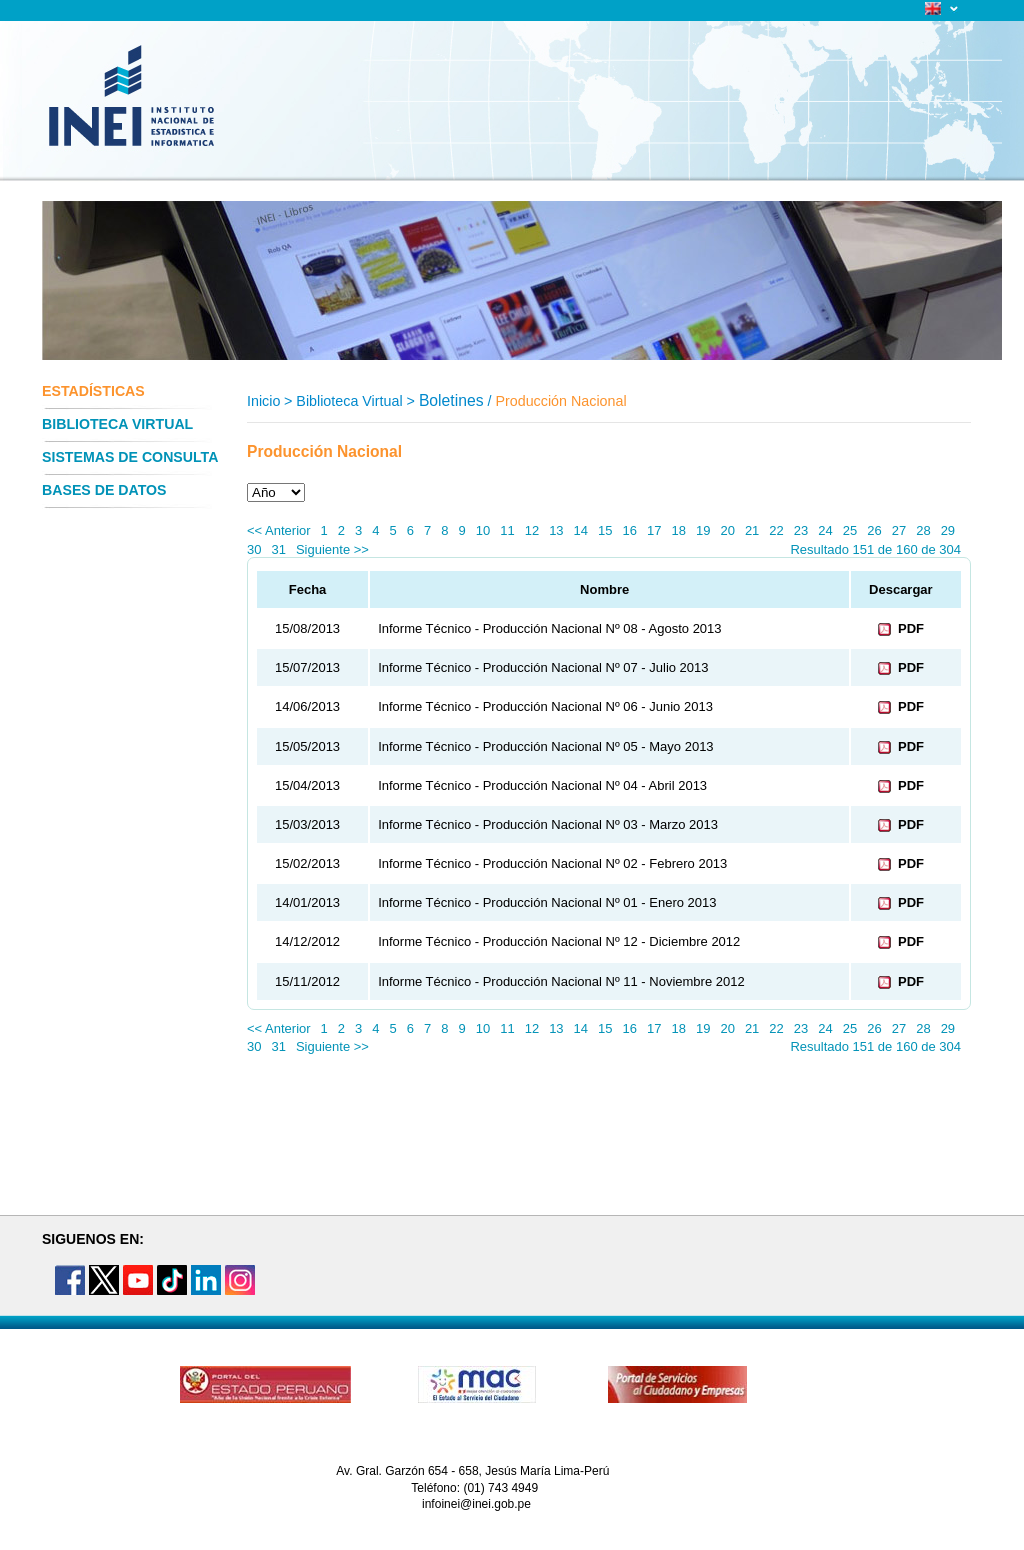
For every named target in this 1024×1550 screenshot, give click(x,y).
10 (483, 530)
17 (654, 530)
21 (752, 530)
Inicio (263, 401)
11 (507, 530)
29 (948, 530)
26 (874, 530)
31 (278, 549)
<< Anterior (279, 530)
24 (825, 530)
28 (923, 530)
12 (532, 530)
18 (678, 530)
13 (556, 530)
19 (703, 530)
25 (850, 530)
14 (581, 530)
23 (801, 530)
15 (605, 530)
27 (899, 530)
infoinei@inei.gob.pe (476, 1504)
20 (727, 530)
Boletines (451, 400)
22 (776, 530)
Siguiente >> (332, 549)
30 (254, 549)
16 (630, 530)
